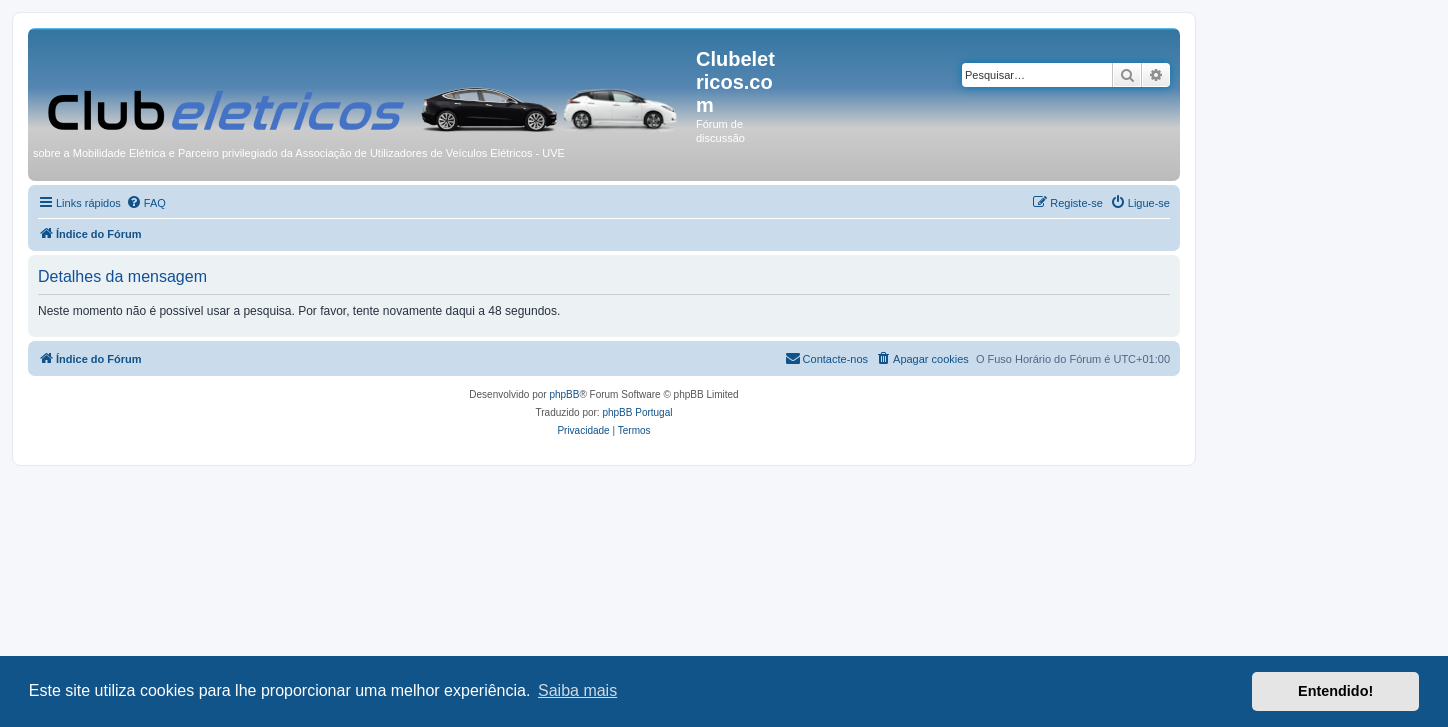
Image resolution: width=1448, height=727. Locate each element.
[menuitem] (146, 203)
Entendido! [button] (1335, 691)
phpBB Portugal (637, 412)
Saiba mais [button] (577, 690)
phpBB (564, 394)
